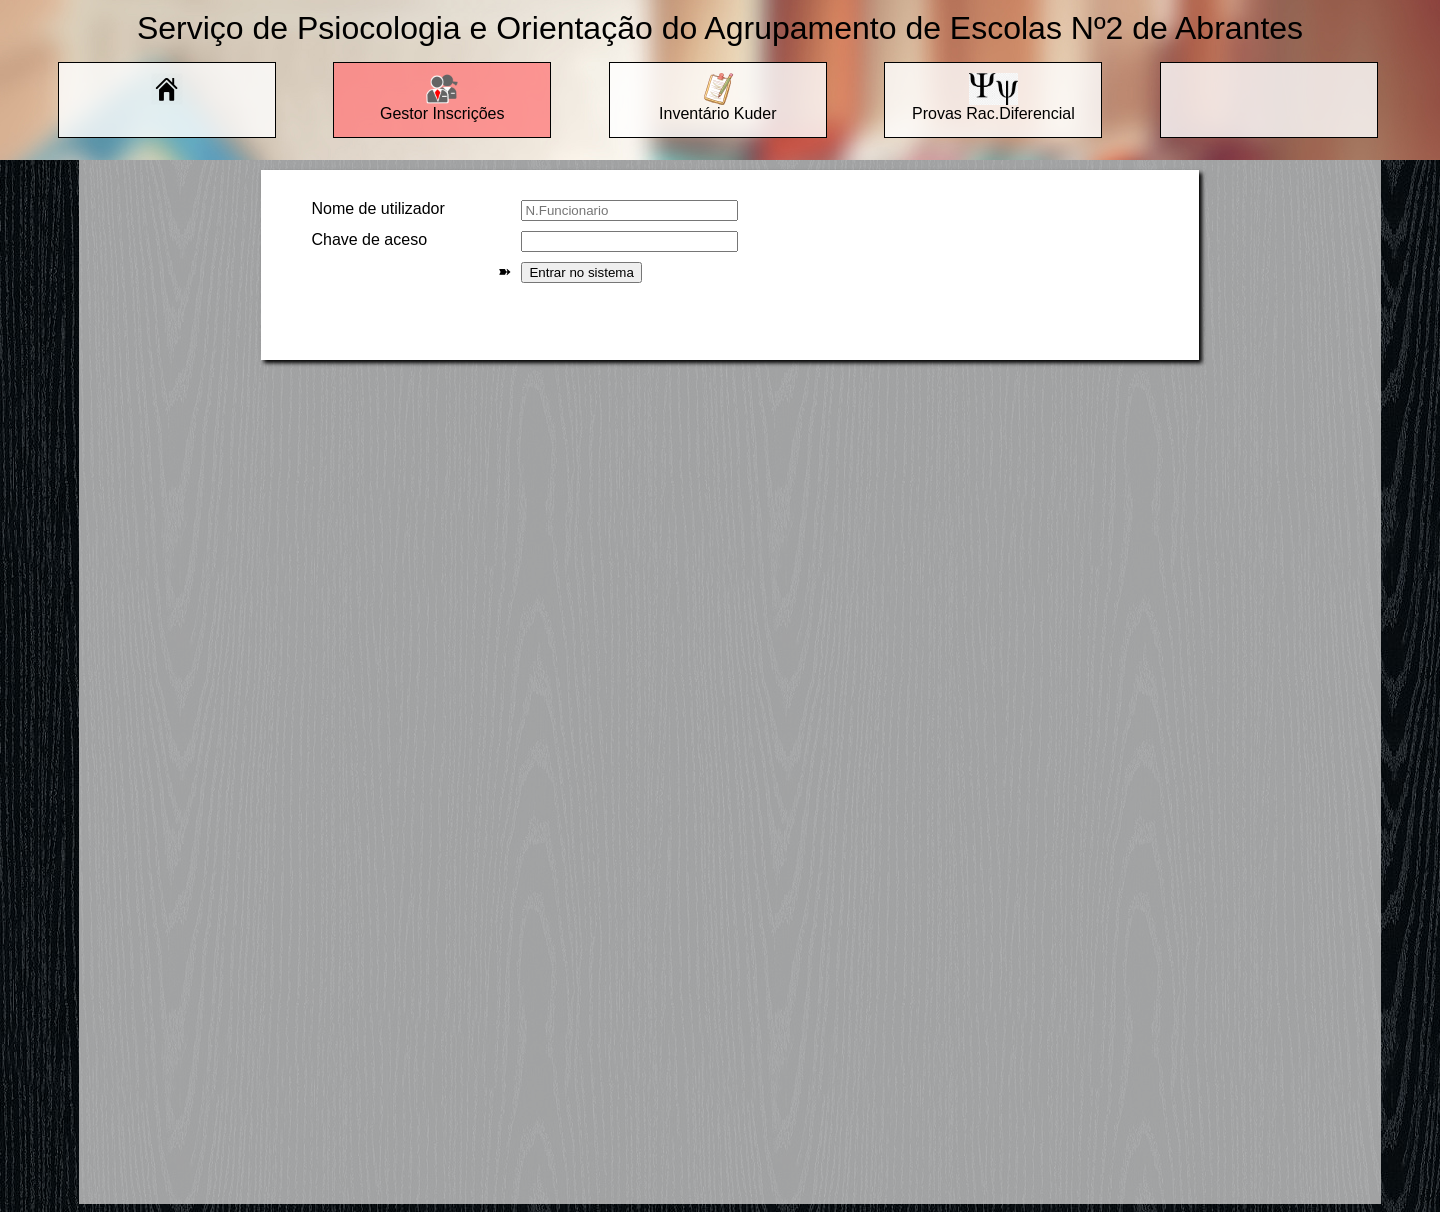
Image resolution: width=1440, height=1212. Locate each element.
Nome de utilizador (377, 208)
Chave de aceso (369, 239)
